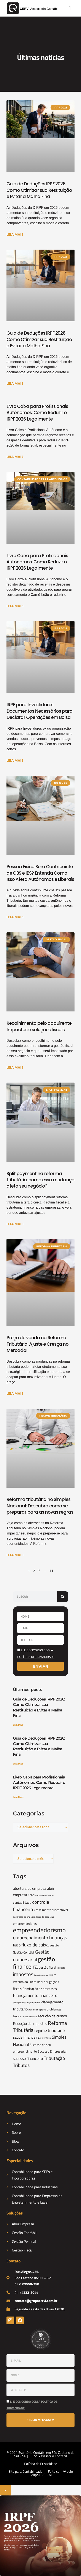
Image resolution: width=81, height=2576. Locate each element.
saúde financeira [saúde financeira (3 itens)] (26, 2037)
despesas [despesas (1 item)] (49, 1917)
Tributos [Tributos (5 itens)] (21, 2065)
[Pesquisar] (62, 1596)
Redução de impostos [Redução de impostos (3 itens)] (30, 2023)
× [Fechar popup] (5, 2490)
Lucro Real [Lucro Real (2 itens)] (36, 1982)
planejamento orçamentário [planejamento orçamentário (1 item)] (26, 2002)
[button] (69, 8)
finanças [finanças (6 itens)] (58, 1937)
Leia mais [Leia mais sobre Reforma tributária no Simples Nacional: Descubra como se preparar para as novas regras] (15, 1555)
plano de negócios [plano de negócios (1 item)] (37, 2009)
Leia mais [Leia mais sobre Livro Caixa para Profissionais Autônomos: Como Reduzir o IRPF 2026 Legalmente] (15, 456)
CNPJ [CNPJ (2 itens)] (31, 1895)
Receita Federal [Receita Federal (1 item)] (29, 2016)
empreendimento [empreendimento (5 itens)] (30, 1937)
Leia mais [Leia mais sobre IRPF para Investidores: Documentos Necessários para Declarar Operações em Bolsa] (15, 760)
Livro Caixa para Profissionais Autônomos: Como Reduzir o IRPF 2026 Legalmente (37, 412)
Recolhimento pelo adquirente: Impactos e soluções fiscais (39, 1026)
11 (51, 1570)
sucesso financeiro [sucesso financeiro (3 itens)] (28, 2058)
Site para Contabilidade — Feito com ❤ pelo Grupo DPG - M (40, 2473)
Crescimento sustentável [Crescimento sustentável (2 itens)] (51, 1910)
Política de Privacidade (40, 2463)
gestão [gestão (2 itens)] (54, 1945)
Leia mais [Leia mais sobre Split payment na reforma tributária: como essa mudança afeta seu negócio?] (15, 1224)
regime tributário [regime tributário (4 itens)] (49, 2030)
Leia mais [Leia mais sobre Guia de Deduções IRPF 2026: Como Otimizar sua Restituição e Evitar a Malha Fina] (15, 234)
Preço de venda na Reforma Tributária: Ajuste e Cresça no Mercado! (37, 1344)
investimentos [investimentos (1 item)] (41, 1975)
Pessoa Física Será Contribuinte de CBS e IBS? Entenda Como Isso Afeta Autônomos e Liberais (40, 872)
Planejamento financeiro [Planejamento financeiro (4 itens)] (35, 1995)
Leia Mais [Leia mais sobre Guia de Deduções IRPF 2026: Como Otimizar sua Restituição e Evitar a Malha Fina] (18, 1724)
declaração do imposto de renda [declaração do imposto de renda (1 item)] (28, 1917)
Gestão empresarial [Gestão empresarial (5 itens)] (31, 1955)
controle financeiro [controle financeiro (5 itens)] (31, 1905)
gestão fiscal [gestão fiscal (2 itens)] (47, 1967)
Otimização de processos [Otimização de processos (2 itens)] (39, 1989)
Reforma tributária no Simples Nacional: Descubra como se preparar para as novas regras (39, 1505)
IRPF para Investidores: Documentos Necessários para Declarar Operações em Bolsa (39, 711)
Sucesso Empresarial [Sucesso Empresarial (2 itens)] (52, 2051)
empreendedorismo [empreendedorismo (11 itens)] (39, 1930)
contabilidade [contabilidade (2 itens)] (22, 1902)
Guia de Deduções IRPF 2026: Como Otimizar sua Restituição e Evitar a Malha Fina (39, 190)
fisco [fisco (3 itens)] (17, 1945)
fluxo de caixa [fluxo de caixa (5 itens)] (35, 1944)
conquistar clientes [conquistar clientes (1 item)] (44, 1895)
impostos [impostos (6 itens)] (23, 1974)
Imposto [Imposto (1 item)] (61, 1968)
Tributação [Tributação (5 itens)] (54, 2058)
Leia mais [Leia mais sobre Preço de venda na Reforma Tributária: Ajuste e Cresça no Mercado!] (15, 1393)
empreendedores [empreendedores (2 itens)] (25, 1923)
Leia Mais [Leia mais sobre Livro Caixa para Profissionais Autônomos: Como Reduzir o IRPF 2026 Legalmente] (18, 1797)
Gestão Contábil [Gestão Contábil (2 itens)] (23, 1952)
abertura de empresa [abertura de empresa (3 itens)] (29, 1888)
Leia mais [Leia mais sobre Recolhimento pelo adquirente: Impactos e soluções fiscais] (15, 1067)
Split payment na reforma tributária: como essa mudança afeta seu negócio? (40, 1179)
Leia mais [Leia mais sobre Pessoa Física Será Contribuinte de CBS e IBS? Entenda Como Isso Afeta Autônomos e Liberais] (15, 917)
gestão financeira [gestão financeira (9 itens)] (34, 1963)
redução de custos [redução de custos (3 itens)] (52, 2015)
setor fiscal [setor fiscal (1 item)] (45, 2038)
